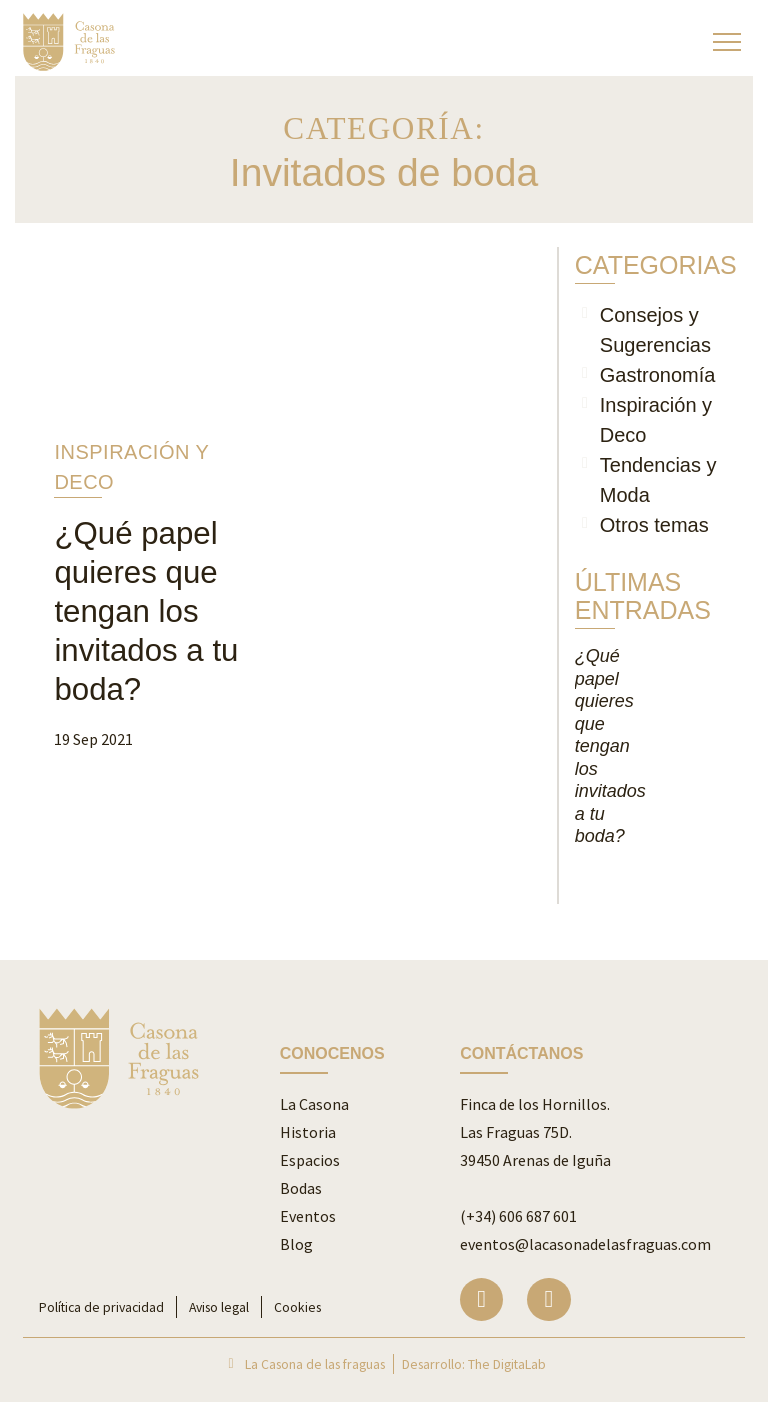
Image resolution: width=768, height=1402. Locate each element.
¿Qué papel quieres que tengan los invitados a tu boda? (146, 611)
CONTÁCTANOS (521, 1053)
